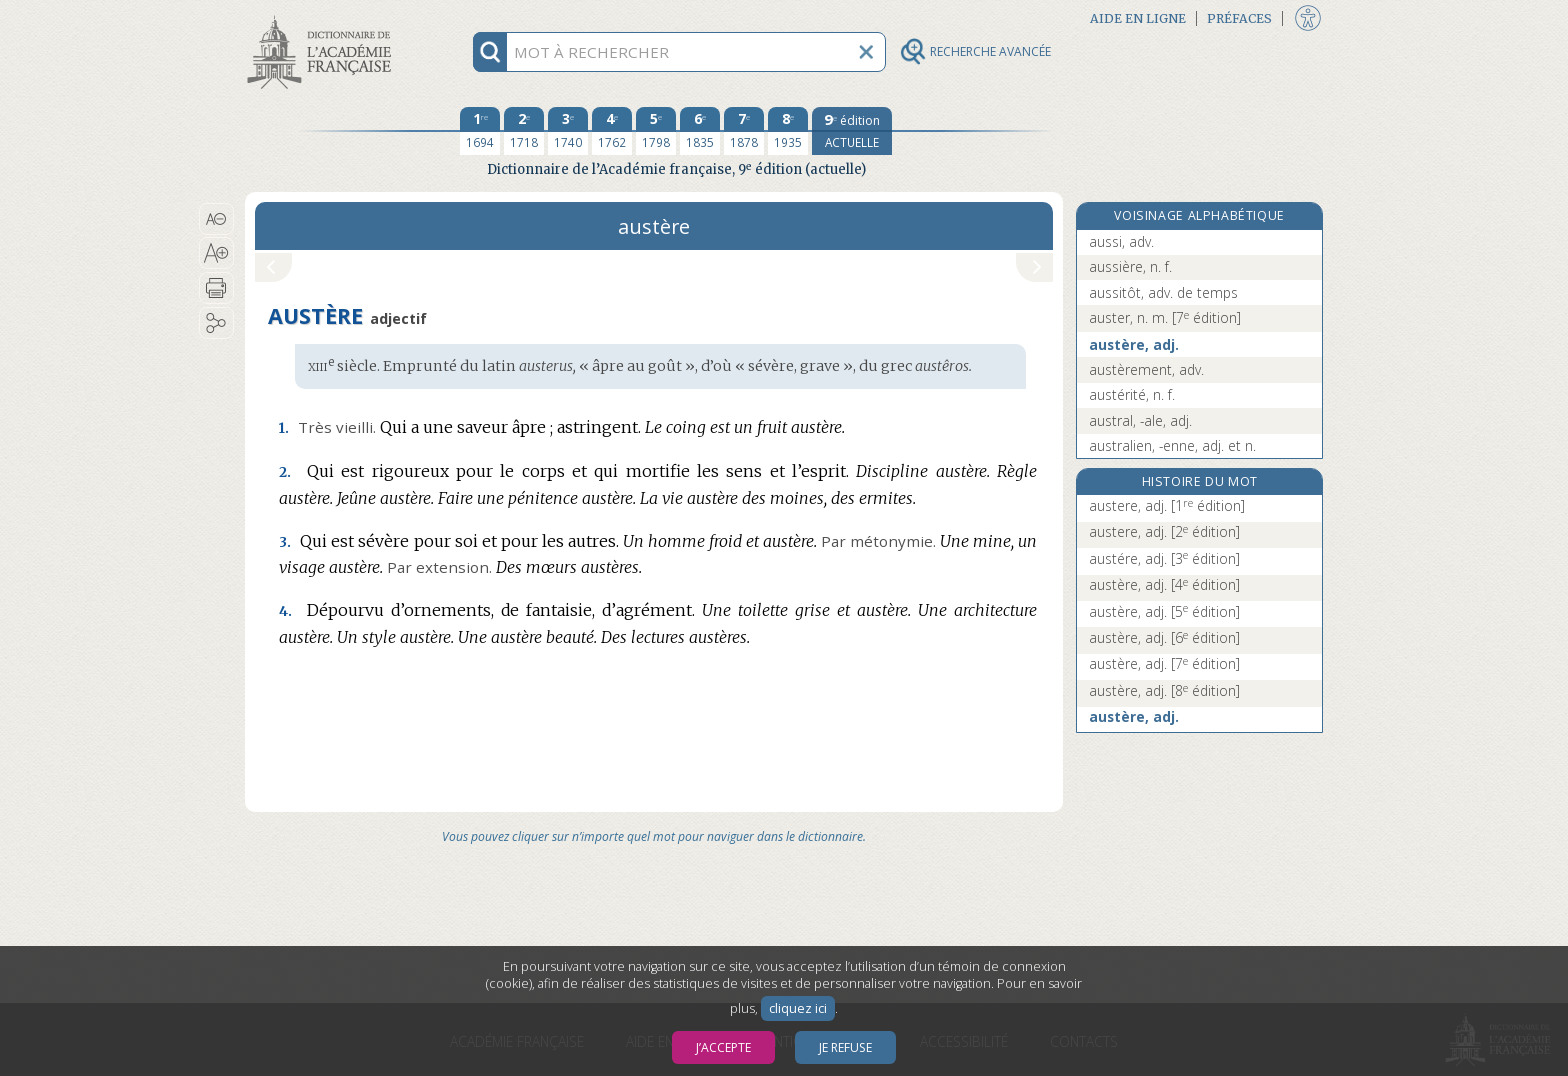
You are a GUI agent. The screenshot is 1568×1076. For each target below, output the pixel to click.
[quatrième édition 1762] (612, 131)
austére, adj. (1164, 558)
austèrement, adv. (1146, 369)
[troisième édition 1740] (568, 131)
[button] (216, 219)
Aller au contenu (323, 17)
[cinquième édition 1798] (656, 131)
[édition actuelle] (852, 131)
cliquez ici (798, 1008)
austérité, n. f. (1132, 394)
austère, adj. (1134, 344)
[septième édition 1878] (744, 131)
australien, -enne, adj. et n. (1172, 445)
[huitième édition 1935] (788, 131)
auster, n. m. (1165, 317)
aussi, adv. (1121, 241)
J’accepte (723, 1047)
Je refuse (845, 1047)
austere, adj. (1167, 505)
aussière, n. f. (1130, 266)
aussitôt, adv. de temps (1163, 292)
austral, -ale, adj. (1140, 420)
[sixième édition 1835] (700, 131)
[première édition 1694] (480, 131)
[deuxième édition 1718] (524, 131)
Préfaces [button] (1239, 18)
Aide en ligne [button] (1138, 18)
